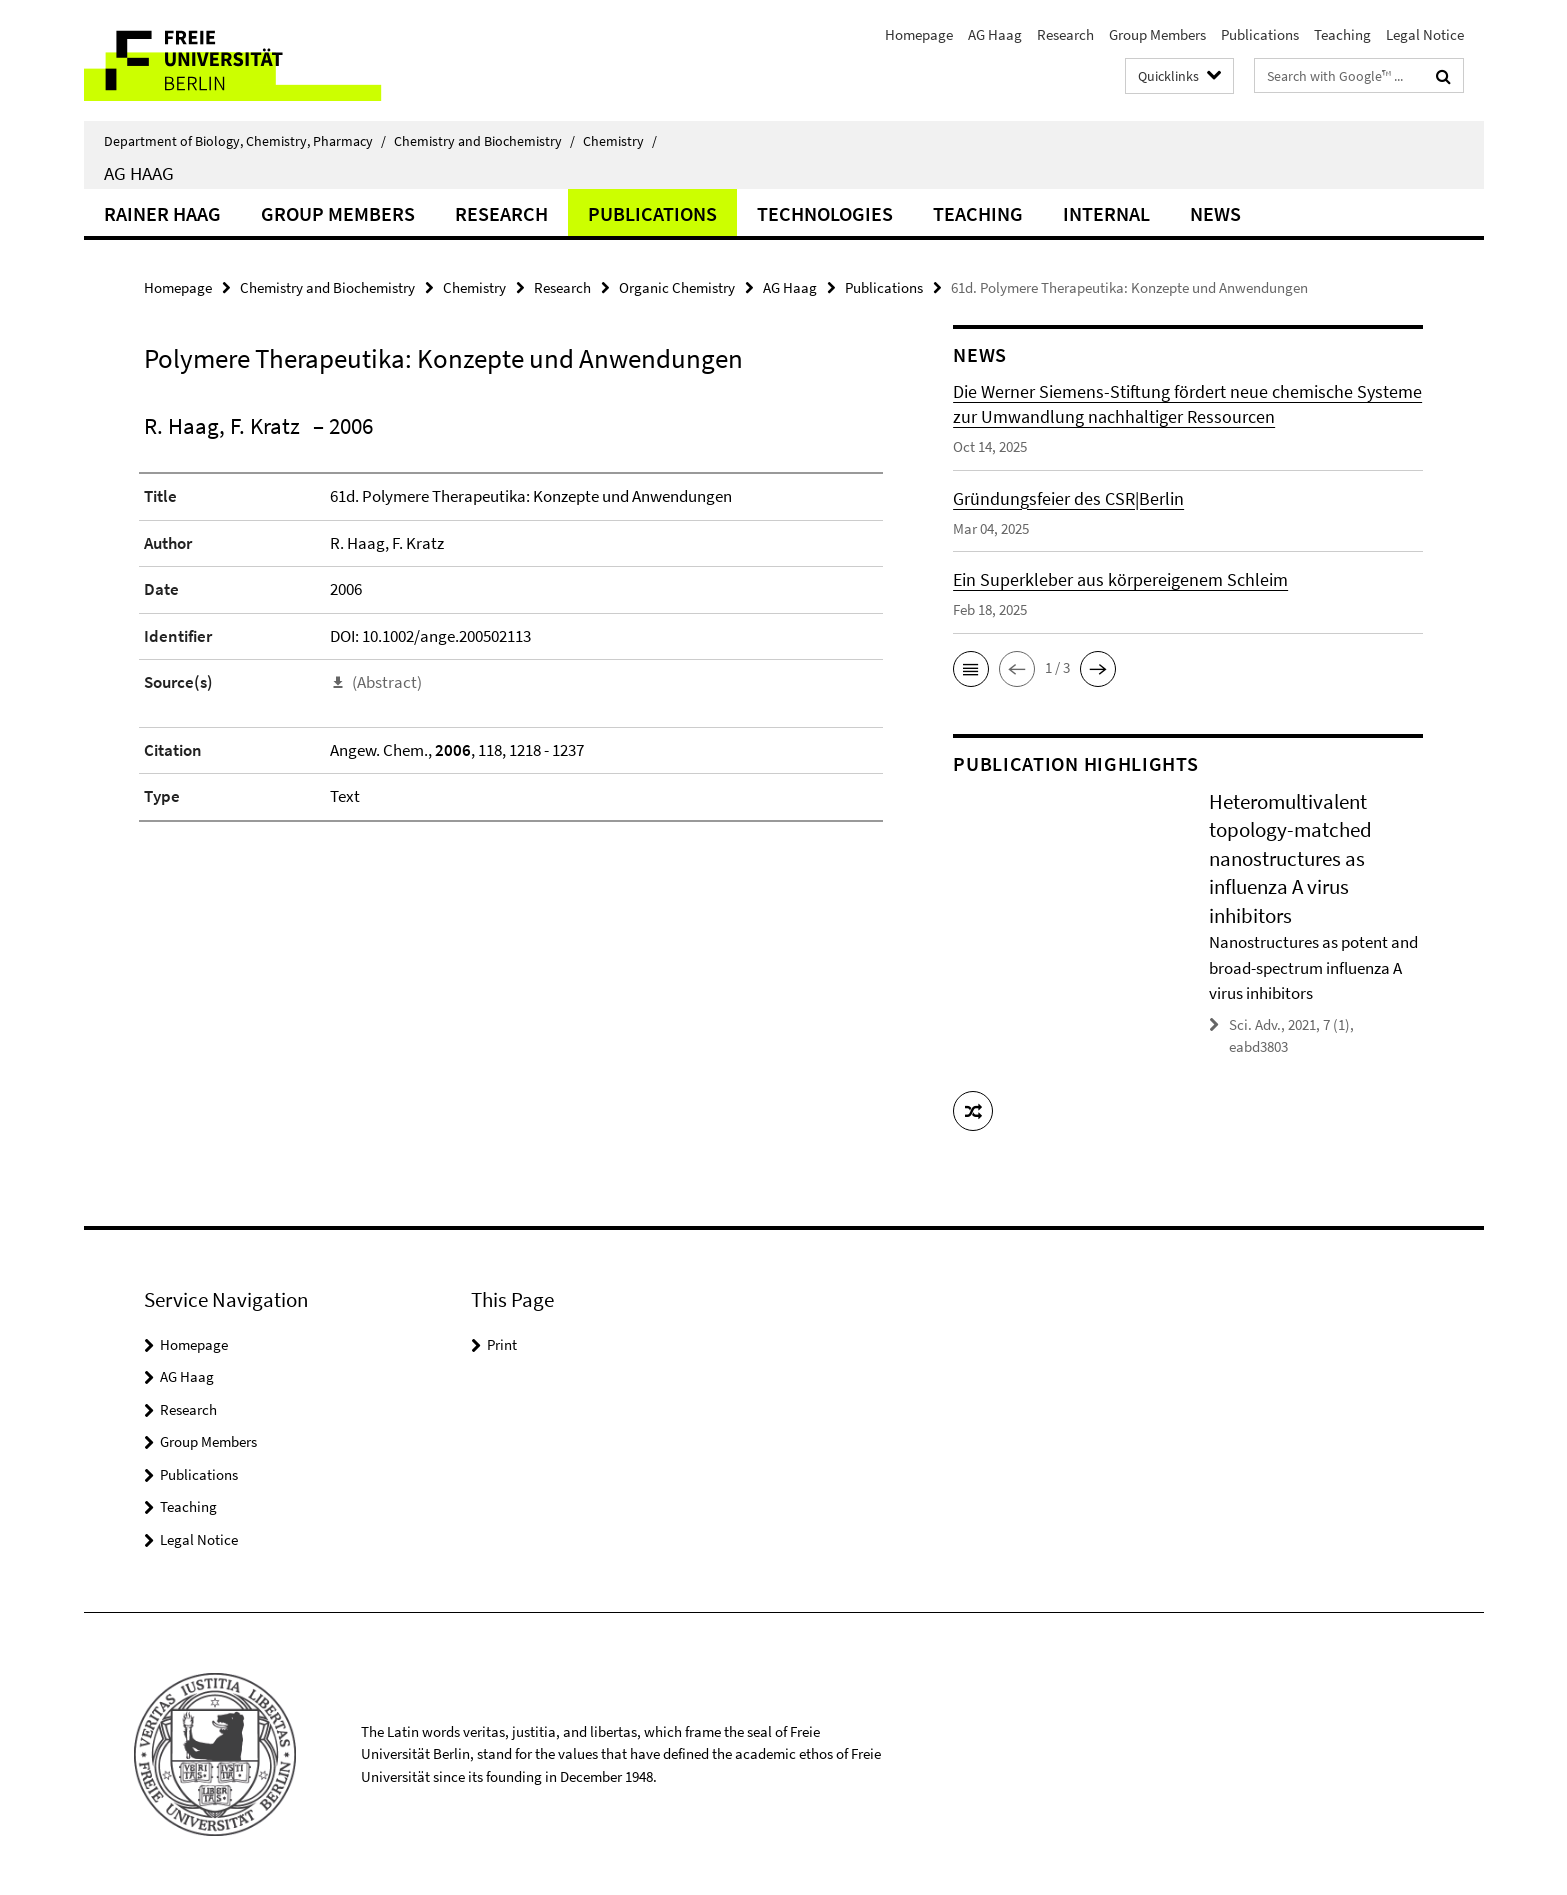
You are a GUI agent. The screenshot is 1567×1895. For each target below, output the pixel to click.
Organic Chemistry (677, 287)
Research (1065, 34)
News (1215, 213)
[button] (971, 669)
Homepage (919, 34)
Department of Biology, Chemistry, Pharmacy (245, 141)
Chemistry (620, 141)
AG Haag (995, 34)
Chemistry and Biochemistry (484, 141)
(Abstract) (387, 682)
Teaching (1342, 34)
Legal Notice (1425, 34)
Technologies (825, 213)
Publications (1260, 34)
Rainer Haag (162, 213)
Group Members (1157, 34)
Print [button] (502, 1343)
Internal (1106, 213)
